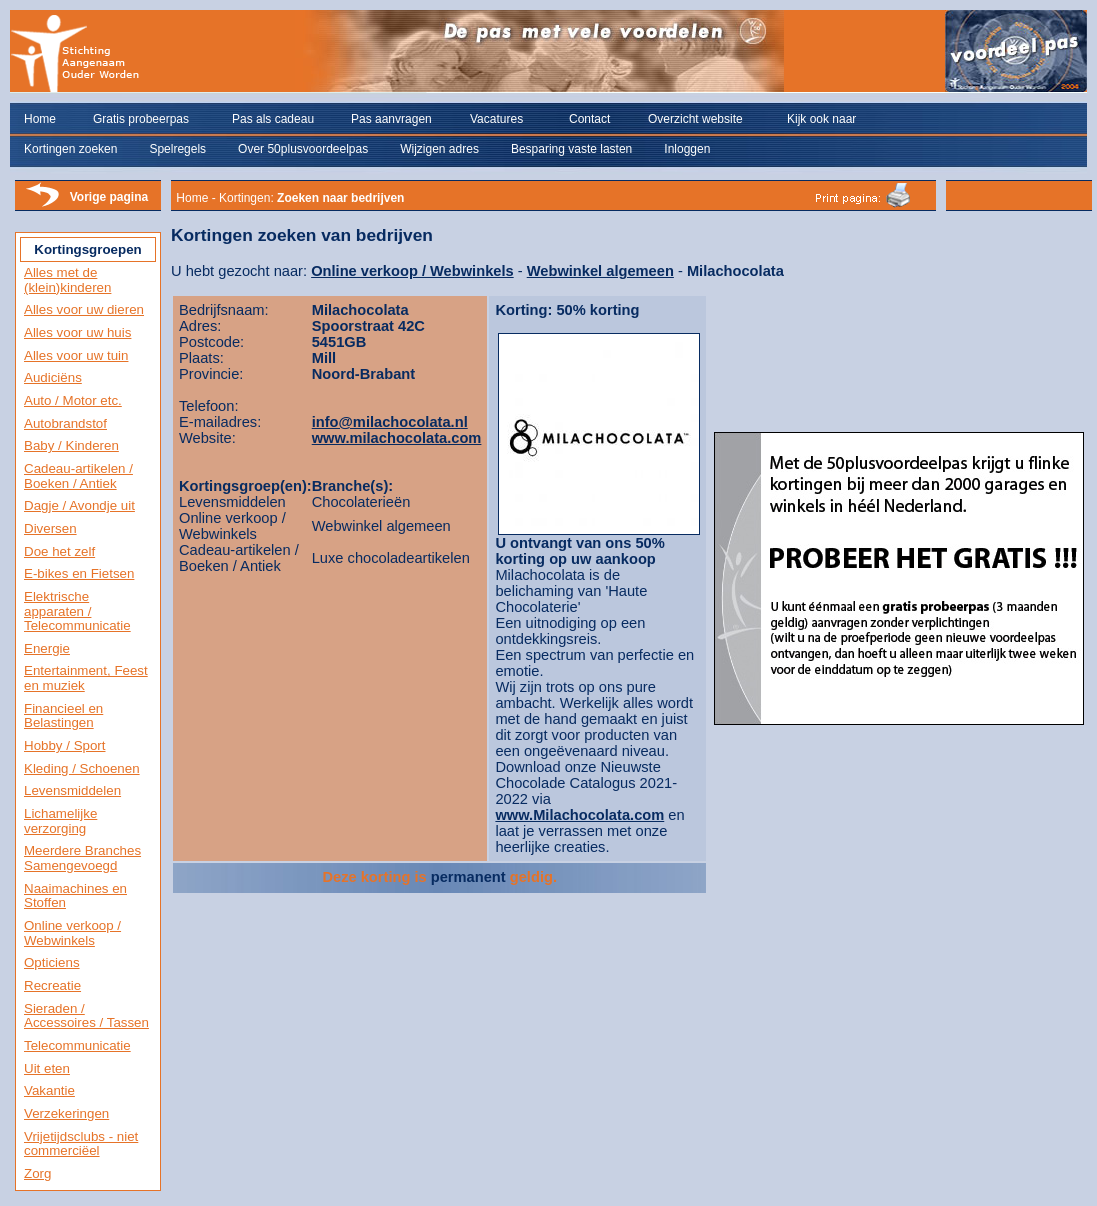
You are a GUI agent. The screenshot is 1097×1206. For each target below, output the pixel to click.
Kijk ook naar (821, 119)
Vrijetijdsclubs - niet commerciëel (81, 1144)
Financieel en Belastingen (63, 716)
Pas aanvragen (391, 119)
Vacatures (496, 119)
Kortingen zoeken (70, 149)
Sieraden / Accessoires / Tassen (86, 1016)
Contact (589, 119)
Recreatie (52, 985)
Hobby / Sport (65, 745)
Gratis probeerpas (141, 119)
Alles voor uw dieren (84, 309)
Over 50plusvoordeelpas (303, 149)
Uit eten (47, 1068)
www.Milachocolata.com (579, 815)
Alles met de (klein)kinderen (67, 280)
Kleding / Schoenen (82, 768)
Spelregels (177, 149)
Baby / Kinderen (71, 445)
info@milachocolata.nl (390, 422)
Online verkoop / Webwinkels (72, 933)
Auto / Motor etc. (73, 400)
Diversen (50, 528)
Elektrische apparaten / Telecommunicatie (77, 611)
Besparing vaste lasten (571, 149)
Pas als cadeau (273, 119)
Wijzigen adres (439, 149)
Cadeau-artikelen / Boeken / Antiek (78, 476)
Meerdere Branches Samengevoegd (82, 858)
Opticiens (52, 962)
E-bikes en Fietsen (79, 573)
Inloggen (687, 149)
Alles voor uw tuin (76, 355)
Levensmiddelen (72, 790)
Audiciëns (53, 377)
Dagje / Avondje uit (79, 505)
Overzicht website (695, 119)
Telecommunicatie (77, 1045)
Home (40, 119)
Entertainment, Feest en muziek (86, 678)
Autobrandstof (65, 423)
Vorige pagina (109, 197)
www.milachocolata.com (397, 438)
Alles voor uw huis (77, 332)
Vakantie (49, 1090)
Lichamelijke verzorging (60, 821)
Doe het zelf (59, 551)
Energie (47, 648)
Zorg (37, 1173)
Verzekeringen (66, 1113)
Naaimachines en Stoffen (75, 896)
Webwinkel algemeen (600, 271)
